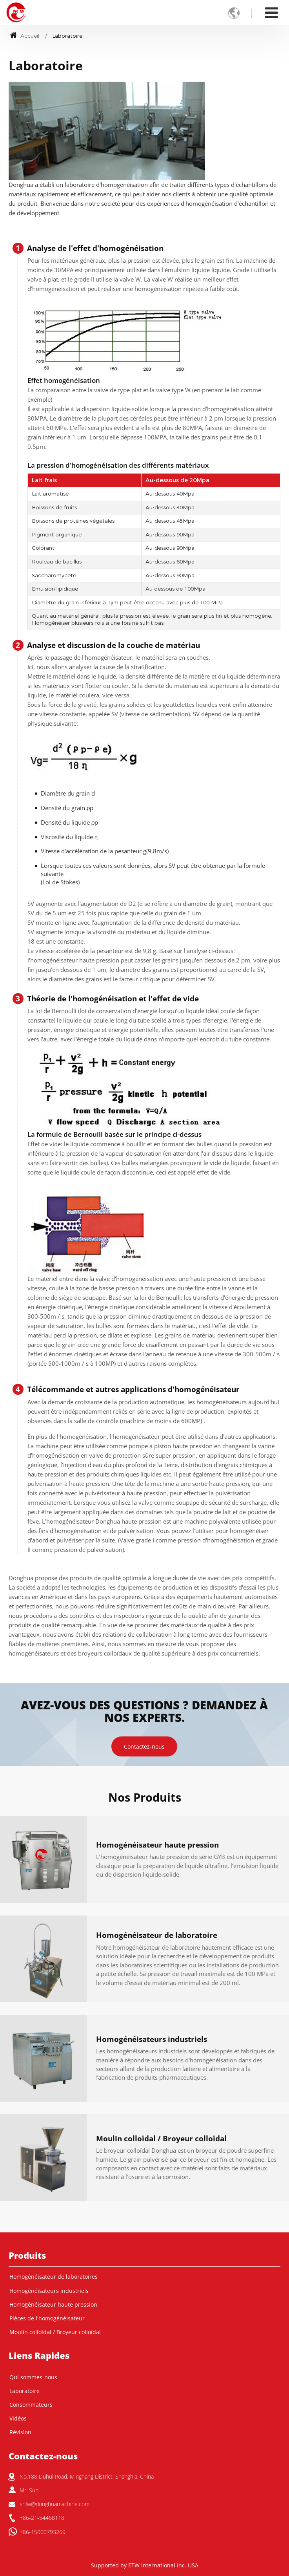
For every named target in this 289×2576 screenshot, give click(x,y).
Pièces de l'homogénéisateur (47, 2318)
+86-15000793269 (42, 2532)
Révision (20, 2432)
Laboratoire (24, 2391)
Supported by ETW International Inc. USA (144, 2565)
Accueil (24, 36)
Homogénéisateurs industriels (151, 2039)
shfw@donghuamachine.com (54, 2504)
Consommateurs (31, 2404)
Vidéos (18, 2418)
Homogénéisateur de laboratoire (156, 1935)
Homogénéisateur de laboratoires (53, 2277)
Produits (27, 2255)
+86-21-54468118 (42, 2518)
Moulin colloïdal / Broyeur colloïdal (161, 2139)
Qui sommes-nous (33, 2377)
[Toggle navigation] (271, 12)
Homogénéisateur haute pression (157, 1845)
